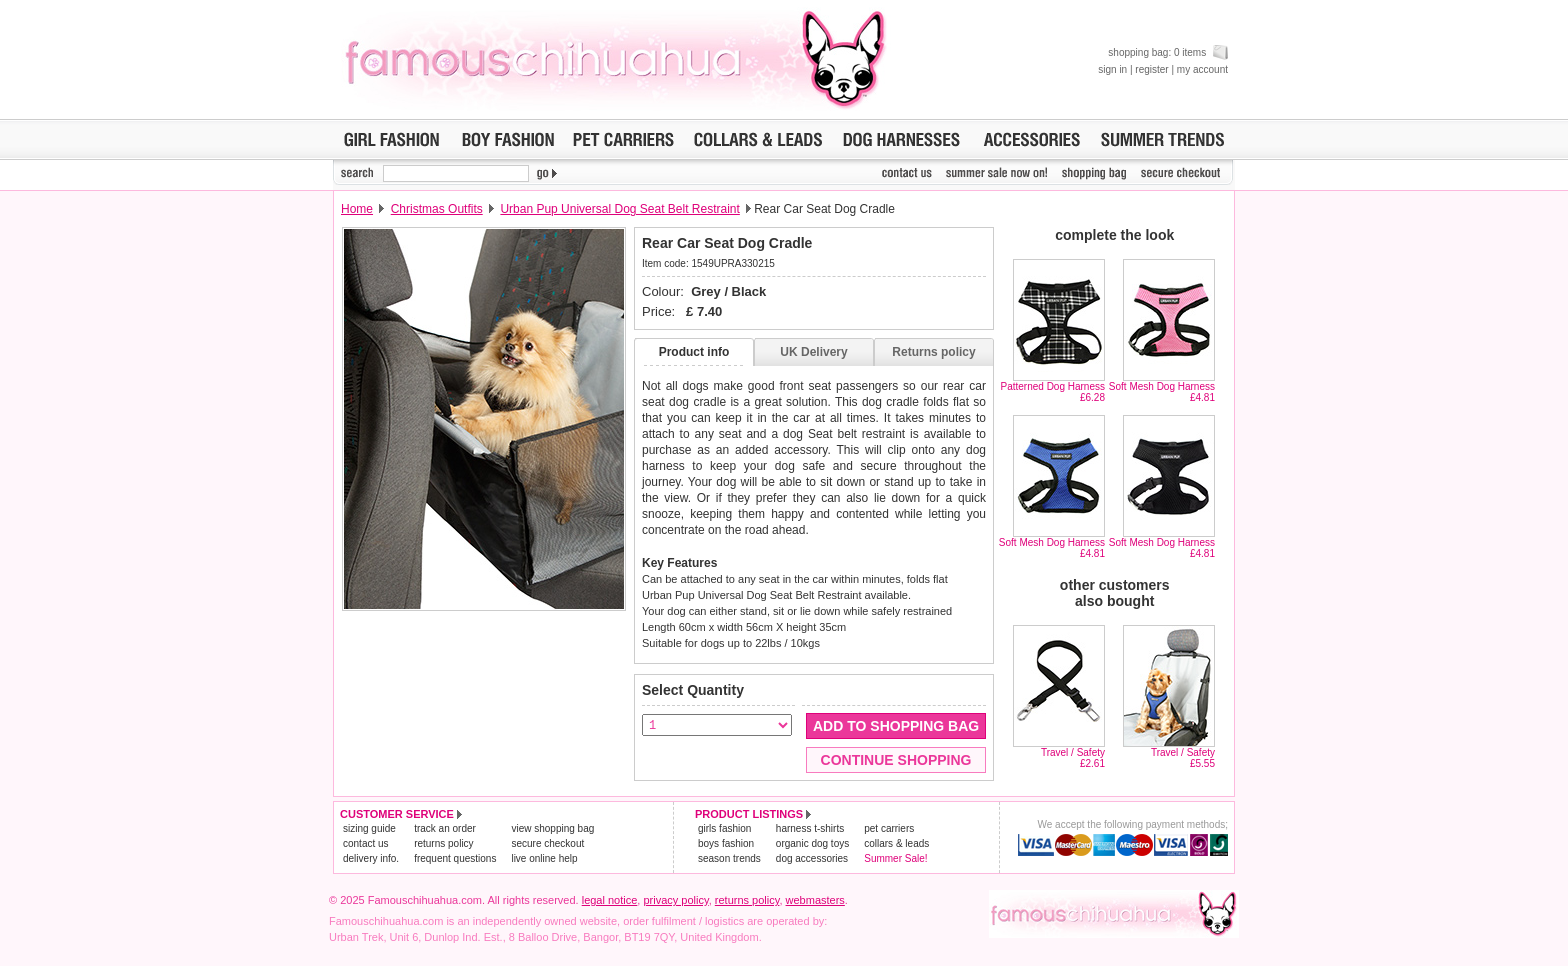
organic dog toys (812, 843)
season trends (729, 858)
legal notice (610, 900)
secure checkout (547, 843)
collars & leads (896, 843)
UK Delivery (813, 352)
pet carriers (889, 828)
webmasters (815, 900)
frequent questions (455, 858)
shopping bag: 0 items (1168, 52)
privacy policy (675, 900)
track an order (445, 828)
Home (357, 209)
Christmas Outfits (437, 209)
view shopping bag (552, 828)
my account (1202, 69)
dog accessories (812, 858)
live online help (544, 858)
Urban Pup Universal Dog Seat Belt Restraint (619, 209)
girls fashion (724, 828)
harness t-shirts (810, 828)
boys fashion (726, 843)
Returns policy (933, 352)
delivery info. (371, 858)
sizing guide (369, 828)
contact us (366, 843)
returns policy (443, 843)
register (1151, 69)
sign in (1112, 69)
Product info (694, 352)
